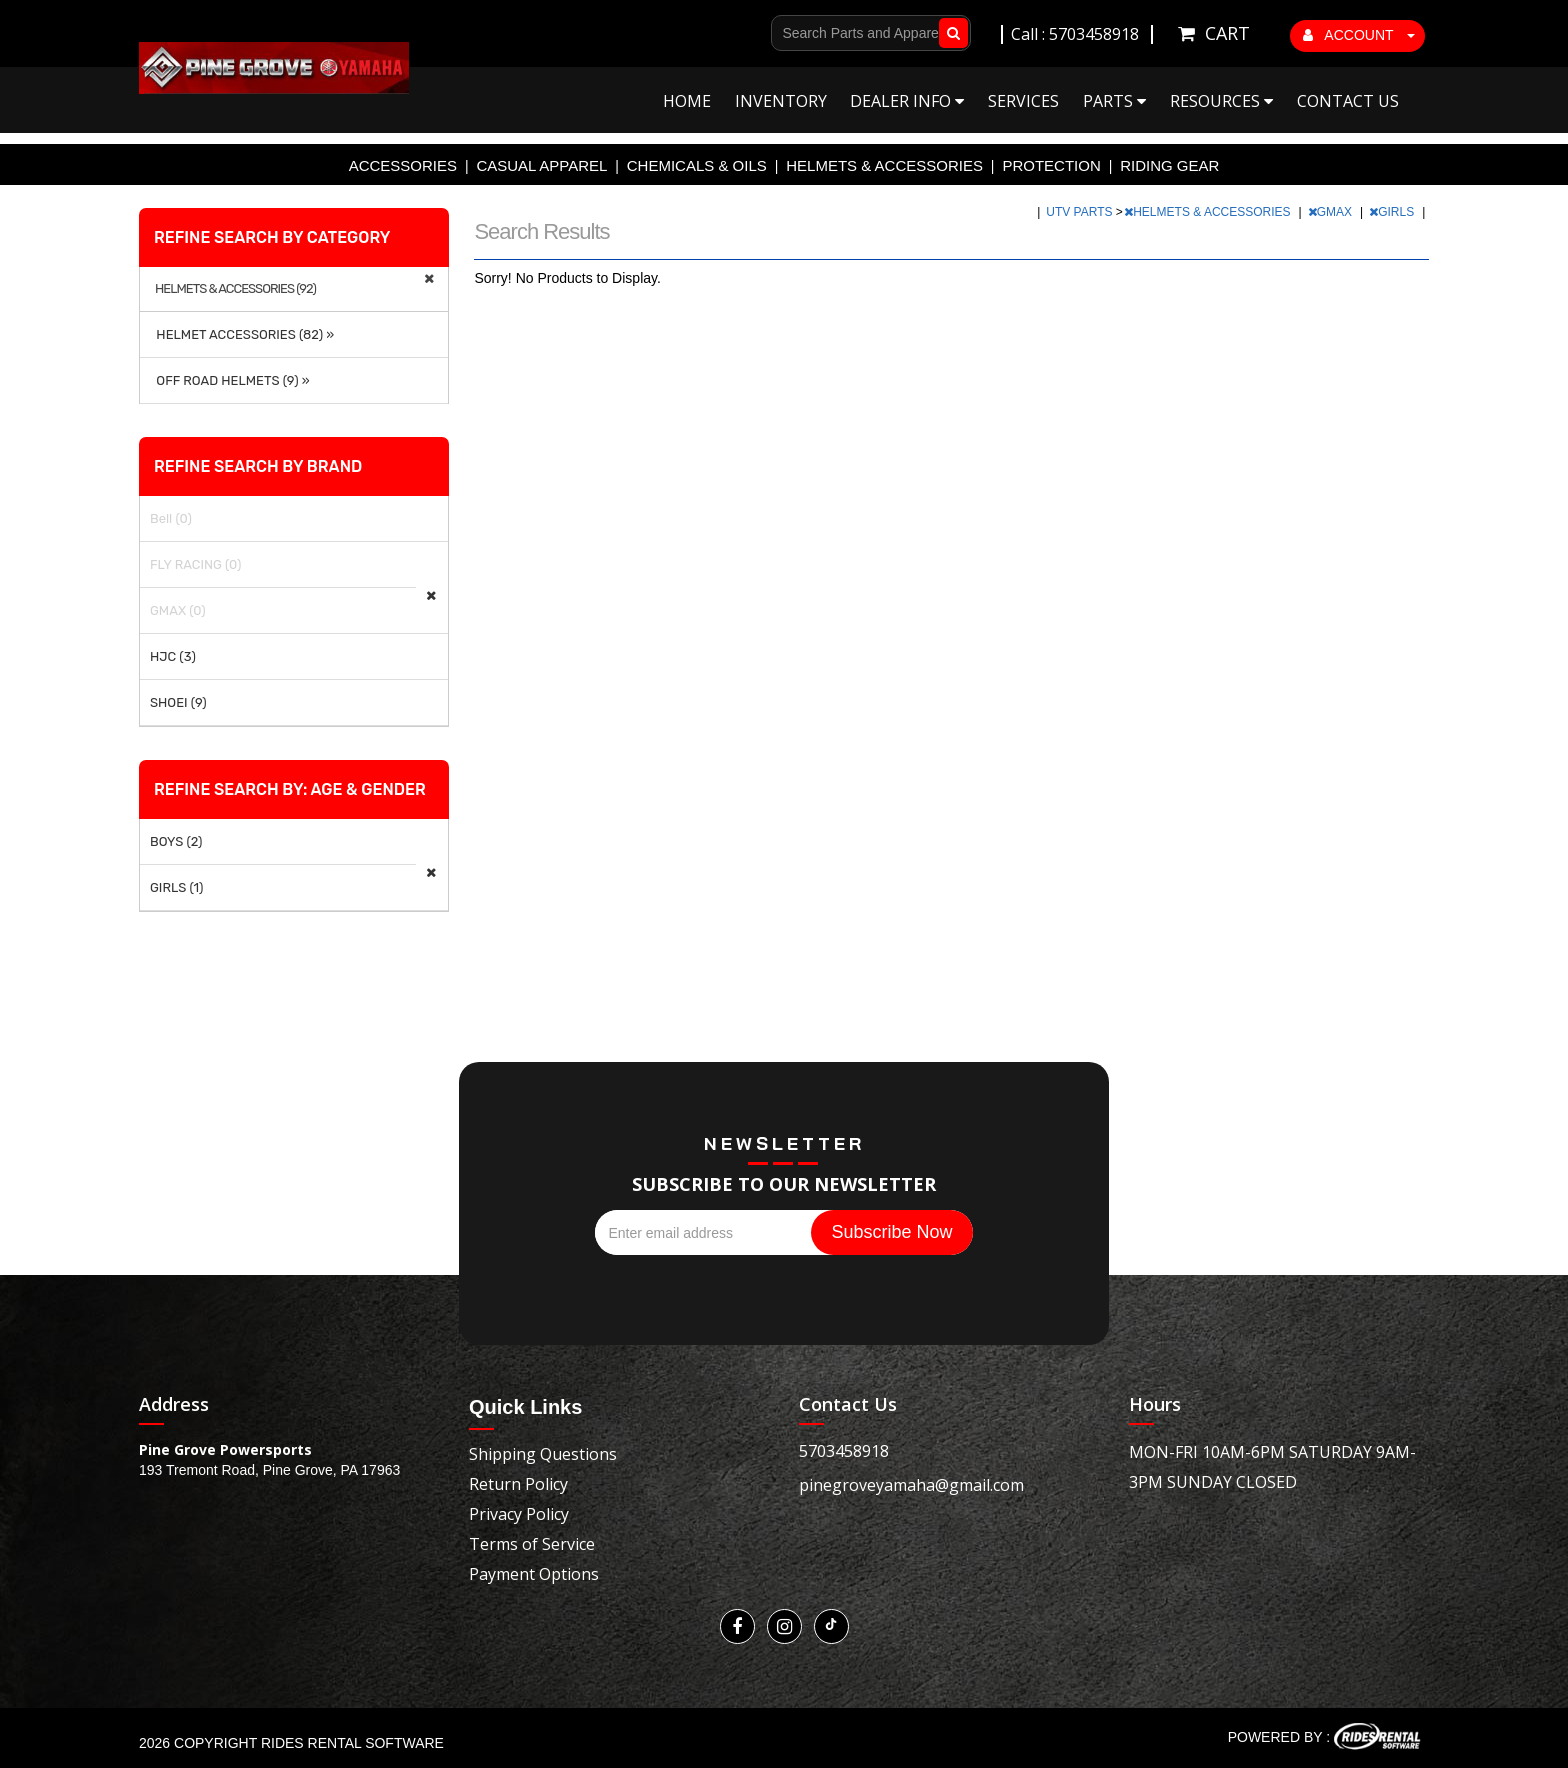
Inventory (781, 101)
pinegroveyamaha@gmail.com (911, 1485)
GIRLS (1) (176, 887)
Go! (949, 33)
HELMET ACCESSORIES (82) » (242, 334)
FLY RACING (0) (195, 564)
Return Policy (518, 1484)
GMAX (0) (178, 610)
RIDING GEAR (1169, 165)
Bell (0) (171, 518)
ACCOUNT (1359, 35)
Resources (1221, 101)
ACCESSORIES (403, 165)
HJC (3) (173, 656)
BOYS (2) (176, 841)
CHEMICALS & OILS (697, 165)
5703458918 (844, 1451)
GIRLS (1393, 212)
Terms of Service (532, 1544)
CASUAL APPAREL (541, 165)
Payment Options (534, 1574)
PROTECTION (1051, 165)
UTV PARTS (1081, 212)
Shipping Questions (543, 1454)
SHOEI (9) (178, 702)
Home (687, 101)
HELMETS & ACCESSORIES (884, 165)
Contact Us (1348, 101)
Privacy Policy (519, 1514)
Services (1023, 101)
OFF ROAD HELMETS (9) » (230, 380)
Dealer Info (907, 101)
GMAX (1332, 212)
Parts (1114, 101)
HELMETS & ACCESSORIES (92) (235, 289)
